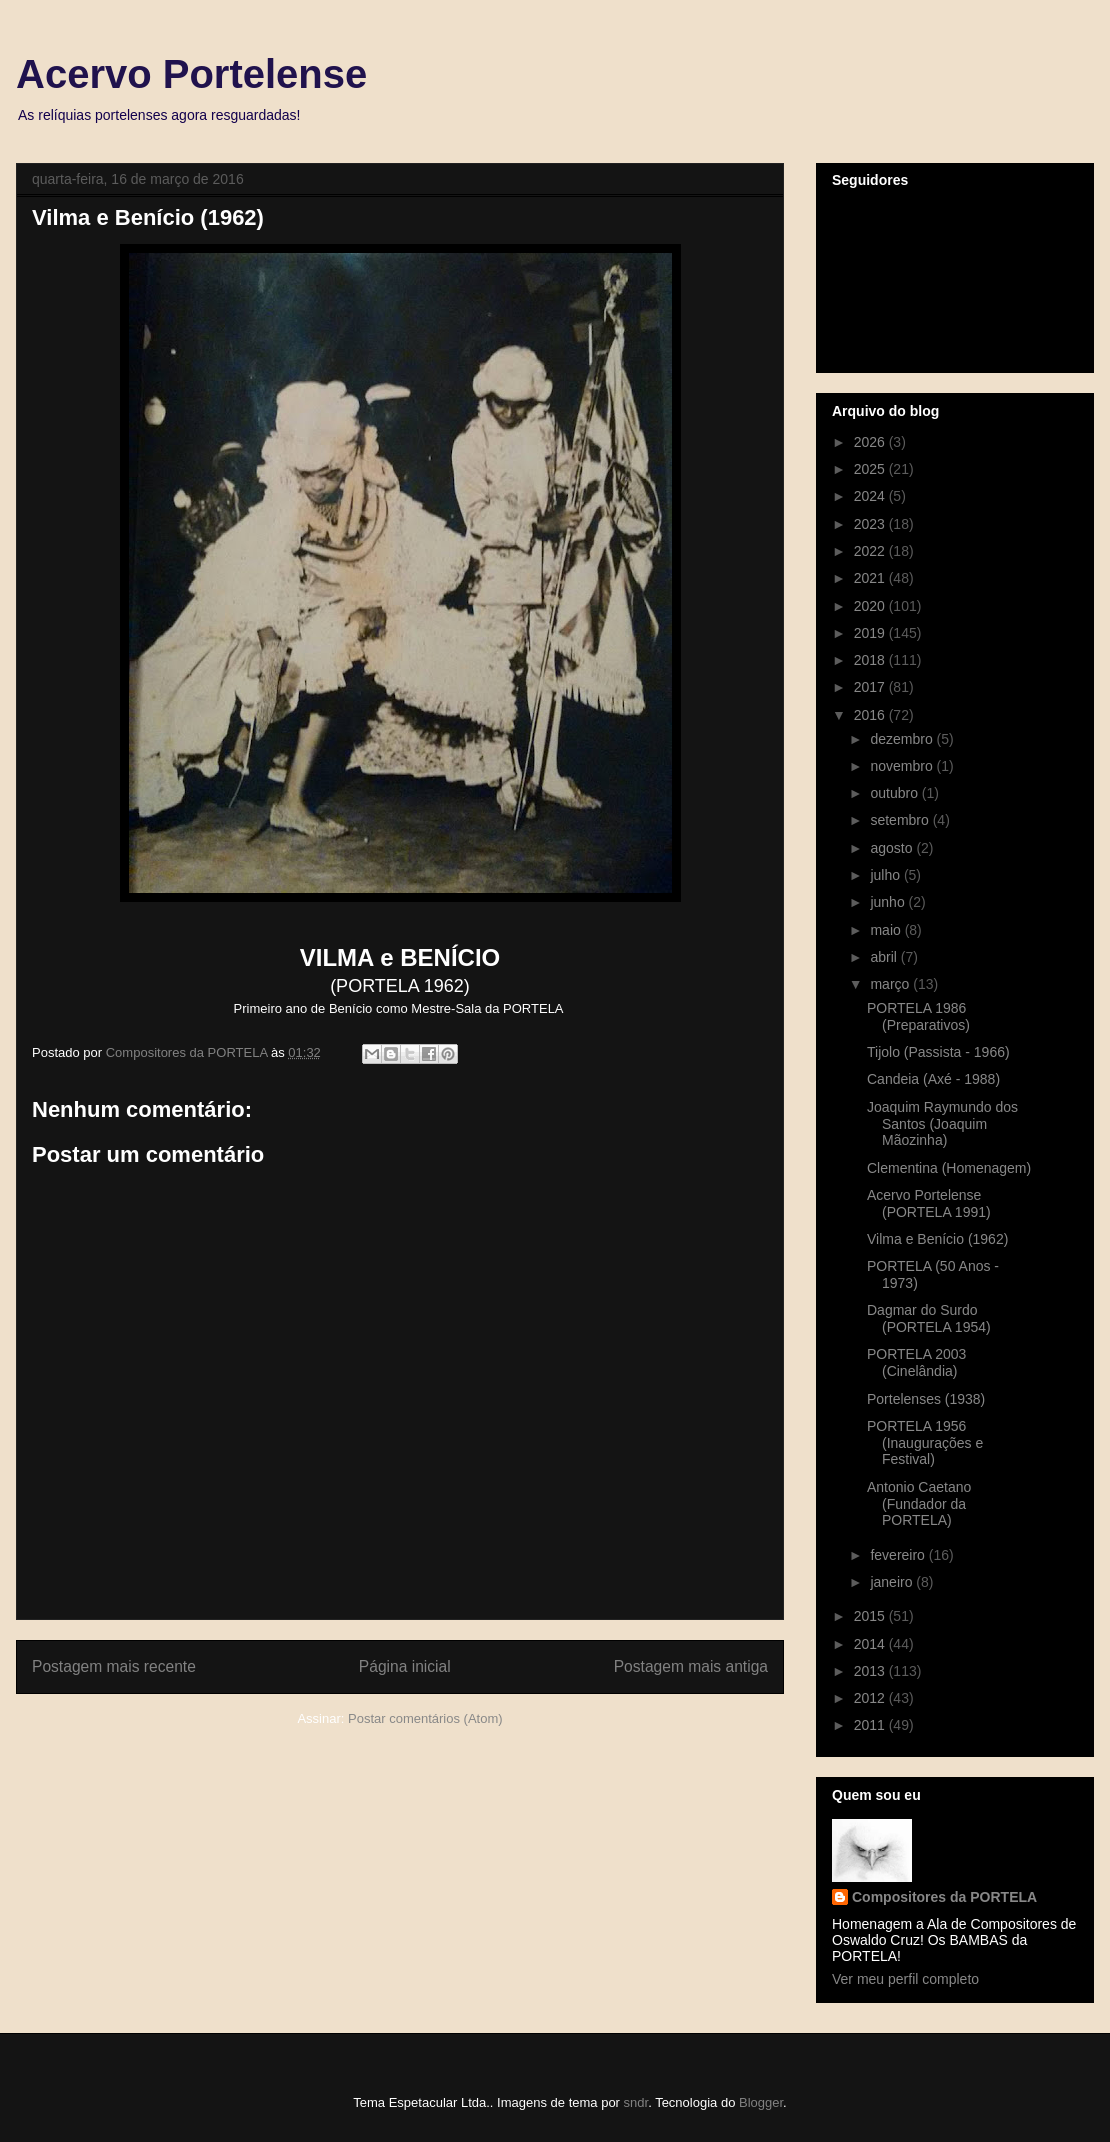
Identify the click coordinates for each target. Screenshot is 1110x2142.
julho (886, 875)
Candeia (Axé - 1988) (933, 1079)
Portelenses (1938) (926, 1399)
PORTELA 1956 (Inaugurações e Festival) (925, 1443)
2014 (871, 1644)
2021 (871, 578)
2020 (871, 606)
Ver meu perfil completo (905, 1979)
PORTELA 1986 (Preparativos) (918, 1016)
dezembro (903, 739)
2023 (871, 524)
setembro (901, 820)
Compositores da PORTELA (944, 1897)
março (891, 984)
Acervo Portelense (191, 74)
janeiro (893, 1582)
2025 (871, 469)
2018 (871, 660)
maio (887, 930)
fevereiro (899, 1555)
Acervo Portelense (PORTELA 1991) (929, 1203)
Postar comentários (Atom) (425, 1718)
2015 (871, 1616)
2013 (871, 1671)
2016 (871, 715)
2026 (871, 442)
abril (885, 957)
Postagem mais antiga (691, 1666)
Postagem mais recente (114, 1666)
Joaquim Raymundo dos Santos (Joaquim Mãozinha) (942, 1124)
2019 (871, 633)
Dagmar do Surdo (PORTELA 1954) (929, 1318)
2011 (871, 1725)
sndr (636, 2102)
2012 (871, 1698)
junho (889, 902)
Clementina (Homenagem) (949, 1168)
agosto (893, 848)
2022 (871, 551)
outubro (895, 793)
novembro (903, 766)
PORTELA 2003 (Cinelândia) (916, 1362)
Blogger (761, 2102)
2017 (871, 687)
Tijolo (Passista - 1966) (938, 1052)
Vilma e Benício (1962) (937, 1239)
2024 (871, 496)
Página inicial (405, 1666)
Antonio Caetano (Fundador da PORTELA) (919, 1504)
